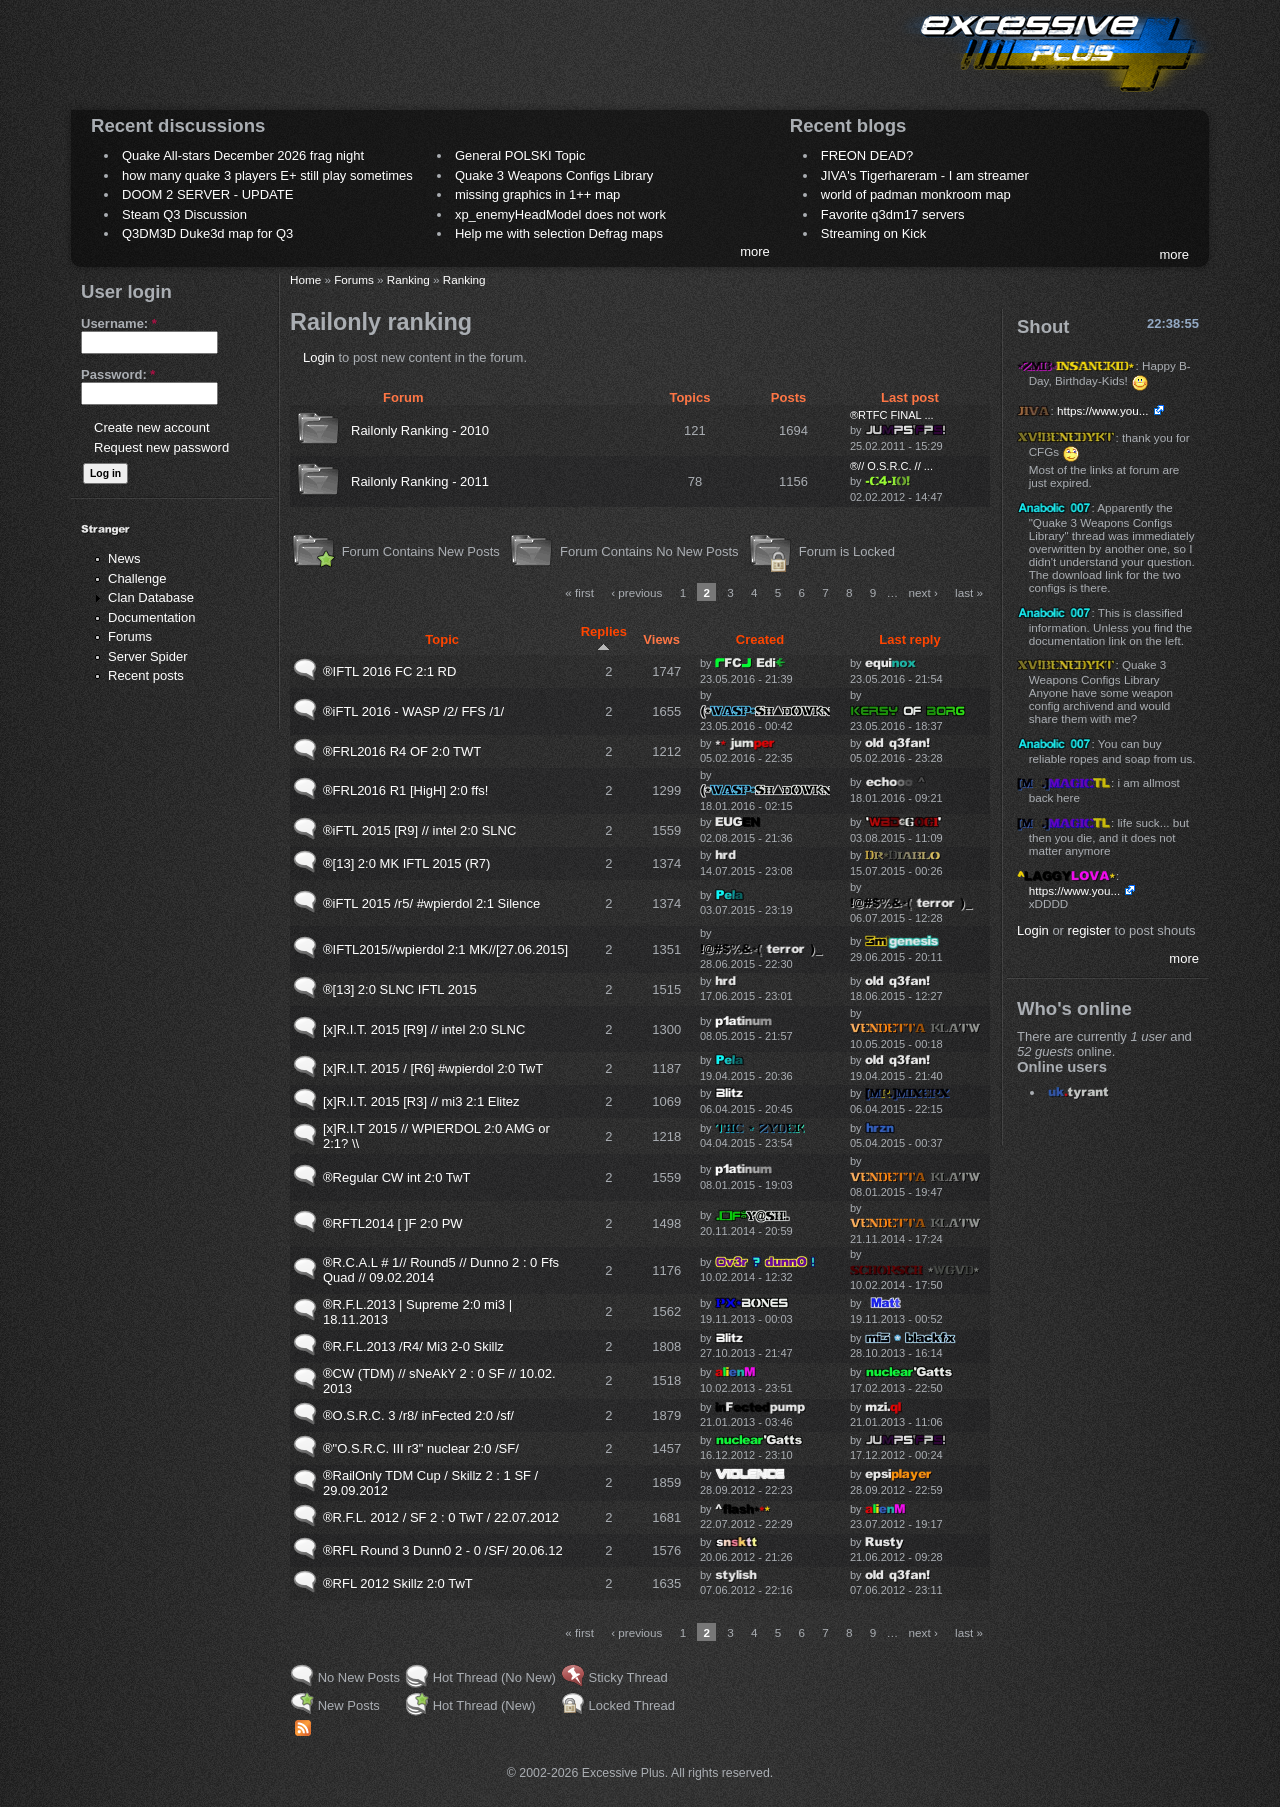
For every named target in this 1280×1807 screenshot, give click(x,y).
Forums (130, 636)
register (1089, 930)
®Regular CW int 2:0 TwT (396, 1177)
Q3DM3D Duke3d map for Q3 (207, 233)
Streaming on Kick (874, 233)
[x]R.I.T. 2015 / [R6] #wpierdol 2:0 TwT (433, 1068)
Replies (604, 638)
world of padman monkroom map (916, 194)
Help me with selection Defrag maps (559, 233)
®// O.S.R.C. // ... (891, 466)
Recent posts (146, 675)
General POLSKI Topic (520, 155)
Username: (119, 323)
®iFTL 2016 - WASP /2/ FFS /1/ (413, 711)
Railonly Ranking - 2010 (420, 430)
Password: (118, 374)
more (755, 251)
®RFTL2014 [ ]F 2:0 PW (393, 1223)
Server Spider (147, 656)
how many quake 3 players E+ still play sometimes (267, 175)
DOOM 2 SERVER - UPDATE (207, 194)
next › (923, 592)
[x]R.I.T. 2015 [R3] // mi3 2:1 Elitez (421, 1101)
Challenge (137, 578)
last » (969, 592)
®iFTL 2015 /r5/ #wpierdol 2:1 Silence (431, 903)
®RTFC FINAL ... (892, 415)
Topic (442, 639)
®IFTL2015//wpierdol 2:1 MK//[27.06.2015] (445, 949)
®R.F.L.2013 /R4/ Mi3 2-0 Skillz (413, 1346)
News (124, 558)
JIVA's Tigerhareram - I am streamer (925, 175)
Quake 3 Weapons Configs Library (554, 175)
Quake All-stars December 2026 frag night (243, 155)
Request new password (161, 447)
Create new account (152, 427)
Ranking (408, 279)
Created (760, 639)
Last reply (909, 639)
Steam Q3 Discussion (184, 214)
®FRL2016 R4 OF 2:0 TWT (402, 751)
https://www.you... (1103, 410)
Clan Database (151, 597)
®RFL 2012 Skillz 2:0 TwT (398, 1583)
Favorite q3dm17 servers (893, 214)
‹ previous (636, 592)
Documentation (151, 617)
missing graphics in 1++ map (537, 194)
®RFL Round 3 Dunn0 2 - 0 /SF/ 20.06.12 (443, 1550)
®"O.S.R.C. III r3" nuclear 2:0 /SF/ (421, 1448)
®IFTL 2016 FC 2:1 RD (389, 671)
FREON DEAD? (867, 155)
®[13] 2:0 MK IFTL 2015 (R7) (406, 863)
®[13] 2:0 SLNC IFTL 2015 (400, 989)
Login (319, 357)
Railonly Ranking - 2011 (420, 481)
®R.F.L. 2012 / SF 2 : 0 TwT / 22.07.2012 (441, 1517)
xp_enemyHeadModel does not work (560, 214)
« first (579, 592)
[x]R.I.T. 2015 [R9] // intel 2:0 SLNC (424, 1029)
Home (305, 279)
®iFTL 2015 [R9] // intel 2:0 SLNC (419, 830)
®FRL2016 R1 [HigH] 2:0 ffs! (405, 790)
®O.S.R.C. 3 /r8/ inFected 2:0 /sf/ (418, 1415)
